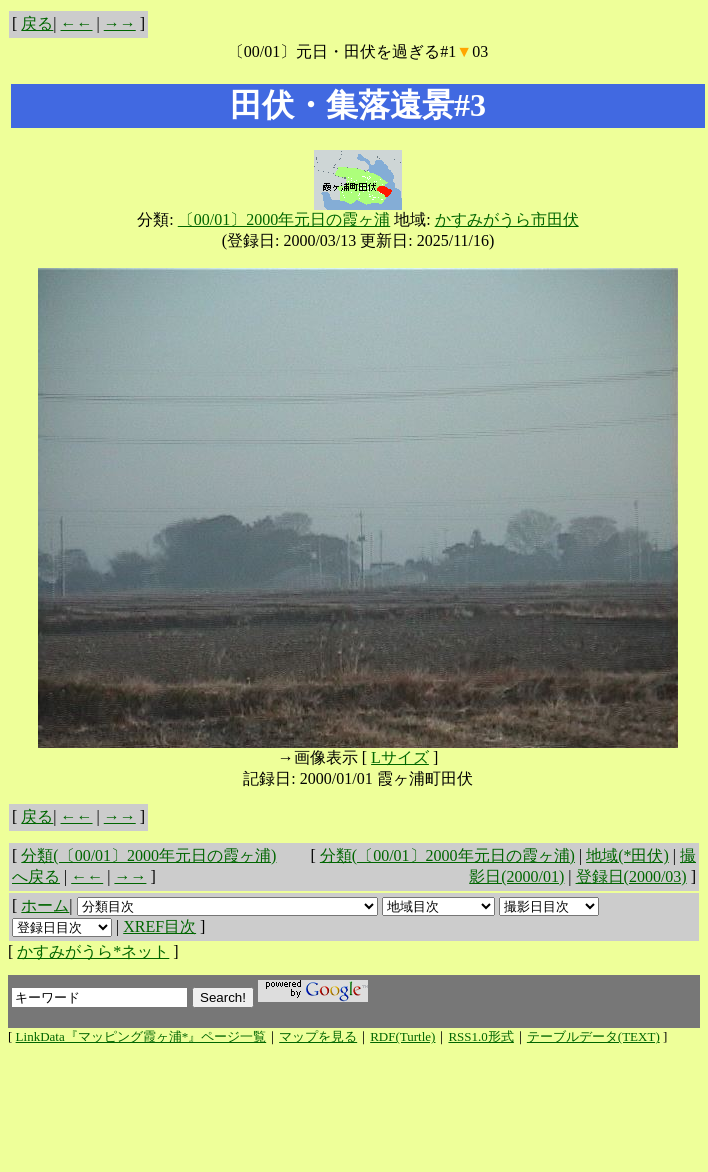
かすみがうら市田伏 (507, 219)
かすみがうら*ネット (93, 951)
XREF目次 (159, 926)
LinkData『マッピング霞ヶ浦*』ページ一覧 (141, 1036)
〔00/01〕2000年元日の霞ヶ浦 (284, 219)
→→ (120, 23)
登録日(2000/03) (631, 876)
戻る (37, 23)
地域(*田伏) (627, 855)
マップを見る (318, 1036)
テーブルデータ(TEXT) (593, 1036)
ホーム (45, 905)
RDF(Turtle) (402, 1036)
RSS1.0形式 (480, 1036)
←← (77, 23)
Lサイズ (400, 757)
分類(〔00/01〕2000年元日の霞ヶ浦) (447, 855)
